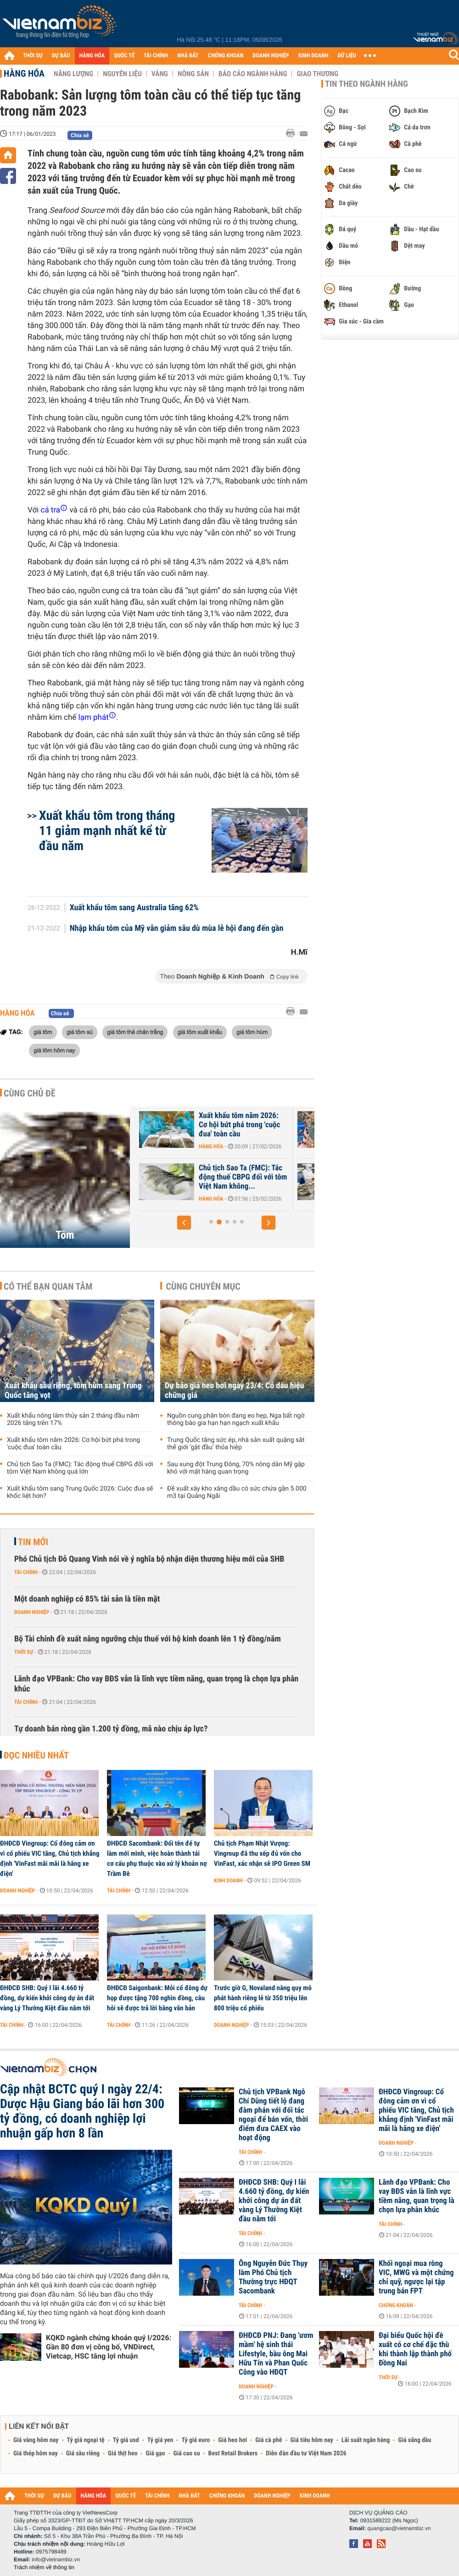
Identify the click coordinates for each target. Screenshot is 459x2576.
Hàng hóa (24, 73)
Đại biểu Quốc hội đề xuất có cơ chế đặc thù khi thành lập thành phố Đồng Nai (415, 2349)
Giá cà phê (268, 2440)
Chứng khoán (396, 2305)
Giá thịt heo (122, 2453)
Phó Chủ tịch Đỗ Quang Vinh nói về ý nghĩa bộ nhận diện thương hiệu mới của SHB (149, 1559)
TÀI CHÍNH (156, 55)
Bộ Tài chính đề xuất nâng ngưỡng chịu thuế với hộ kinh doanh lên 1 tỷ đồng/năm (147, 1639)
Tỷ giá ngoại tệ (86, 2440)
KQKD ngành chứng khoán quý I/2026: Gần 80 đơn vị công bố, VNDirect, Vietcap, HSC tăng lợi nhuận (108, 2346)
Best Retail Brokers (233, 2453)
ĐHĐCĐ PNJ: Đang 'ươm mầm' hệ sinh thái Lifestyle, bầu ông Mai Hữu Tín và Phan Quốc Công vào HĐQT (276, 2354)
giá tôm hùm (252, 1032)
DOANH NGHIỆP (270, 55)
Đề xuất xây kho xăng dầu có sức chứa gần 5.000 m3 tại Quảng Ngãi (237, 1492)
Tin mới (33, 1541)
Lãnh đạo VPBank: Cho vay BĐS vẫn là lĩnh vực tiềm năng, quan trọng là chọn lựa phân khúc (156, 1684)
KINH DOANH (313, 55)
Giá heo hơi (232, 2440)
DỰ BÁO (61, 55)
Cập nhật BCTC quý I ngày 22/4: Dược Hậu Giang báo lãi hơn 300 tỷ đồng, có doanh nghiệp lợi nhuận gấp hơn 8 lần (82, 2111)
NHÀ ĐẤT (187, 55)
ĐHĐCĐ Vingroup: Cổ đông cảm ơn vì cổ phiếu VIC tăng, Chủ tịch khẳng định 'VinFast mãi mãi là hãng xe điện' (49, 1858)
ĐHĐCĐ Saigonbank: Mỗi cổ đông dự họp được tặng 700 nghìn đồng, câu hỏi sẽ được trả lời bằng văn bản (157, 1998)
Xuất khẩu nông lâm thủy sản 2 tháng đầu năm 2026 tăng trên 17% (73, 1419)
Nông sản (193, 74)
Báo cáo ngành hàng (252, 74)
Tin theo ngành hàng (366, 84)
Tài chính (26, 1572)
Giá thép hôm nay (35, 2453)
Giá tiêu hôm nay (312, 2440)
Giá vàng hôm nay (36, 2440)
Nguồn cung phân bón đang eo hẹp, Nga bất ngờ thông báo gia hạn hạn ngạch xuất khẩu (235, 1419)
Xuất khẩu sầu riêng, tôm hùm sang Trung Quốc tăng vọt (199, 1177)
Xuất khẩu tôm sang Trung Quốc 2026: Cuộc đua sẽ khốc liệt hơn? (80, 1492)
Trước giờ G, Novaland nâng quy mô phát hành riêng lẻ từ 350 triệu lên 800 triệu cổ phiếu (263, 1998)
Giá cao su (187, 2453)
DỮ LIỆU (347, 55)
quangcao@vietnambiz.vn (399, 2528)
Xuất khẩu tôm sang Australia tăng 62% (134, 907)
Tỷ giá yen (160, 2440)
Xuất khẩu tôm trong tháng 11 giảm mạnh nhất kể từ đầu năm (107, 830)
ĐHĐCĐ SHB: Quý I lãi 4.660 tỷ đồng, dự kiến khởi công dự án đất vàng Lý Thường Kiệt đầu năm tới (47, 1998)
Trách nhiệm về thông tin (44, 2567)
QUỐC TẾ (124, 55)
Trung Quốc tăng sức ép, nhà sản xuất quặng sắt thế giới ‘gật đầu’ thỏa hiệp (235, 1443)
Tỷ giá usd (126, 2440)
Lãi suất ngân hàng (365, 2440)
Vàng (159, 74)
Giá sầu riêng (83, 2453)
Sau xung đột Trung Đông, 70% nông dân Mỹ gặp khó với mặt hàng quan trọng (236, 1468)
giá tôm (43, 1032)
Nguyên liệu (122, 74)
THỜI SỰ (33, 55)
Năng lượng (73, 74)
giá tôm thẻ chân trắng (135, 1032)
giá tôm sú (80, 1032)
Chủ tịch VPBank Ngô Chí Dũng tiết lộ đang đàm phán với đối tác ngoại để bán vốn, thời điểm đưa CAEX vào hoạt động (273, 2114)
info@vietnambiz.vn (56, 2559)
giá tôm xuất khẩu (200, 1032)
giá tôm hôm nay (54, 1050)
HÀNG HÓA (92, 55)
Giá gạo (155, 2453)
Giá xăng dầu (414, 2440)
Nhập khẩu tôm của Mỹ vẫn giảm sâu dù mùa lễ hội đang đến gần (177, 928)
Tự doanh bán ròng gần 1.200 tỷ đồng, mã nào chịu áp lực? (110, 1729)
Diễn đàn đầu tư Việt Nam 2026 (306, 2453)
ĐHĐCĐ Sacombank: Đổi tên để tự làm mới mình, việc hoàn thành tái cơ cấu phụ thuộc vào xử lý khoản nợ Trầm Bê (157, 1858)
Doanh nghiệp (31, 1612)
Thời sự (23, 1652)
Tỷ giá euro (195, 2440)
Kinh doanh (228, 1880)
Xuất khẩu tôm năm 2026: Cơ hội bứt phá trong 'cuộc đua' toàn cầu (73, 1443)
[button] (184, 1222)
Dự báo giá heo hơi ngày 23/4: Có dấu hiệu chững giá (234, 1390)
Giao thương (317, 74)
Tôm (65, 1235)
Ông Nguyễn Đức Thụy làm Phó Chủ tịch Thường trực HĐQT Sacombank (273, 2277)
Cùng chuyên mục (203, 1286)
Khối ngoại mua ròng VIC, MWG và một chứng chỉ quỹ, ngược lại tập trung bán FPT (416, 2277)
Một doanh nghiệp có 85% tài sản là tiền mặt (87, 1599)
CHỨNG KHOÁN (226, 55)
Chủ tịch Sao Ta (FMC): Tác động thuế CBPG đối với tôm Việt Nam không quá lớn (80, 1468)
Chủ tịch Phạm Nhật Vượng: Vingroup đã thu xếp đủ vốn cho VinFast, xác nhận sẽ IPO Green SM (262, 1853)
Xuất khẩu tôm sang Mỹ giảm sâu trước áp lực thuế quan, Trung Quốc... (199, 1125)
